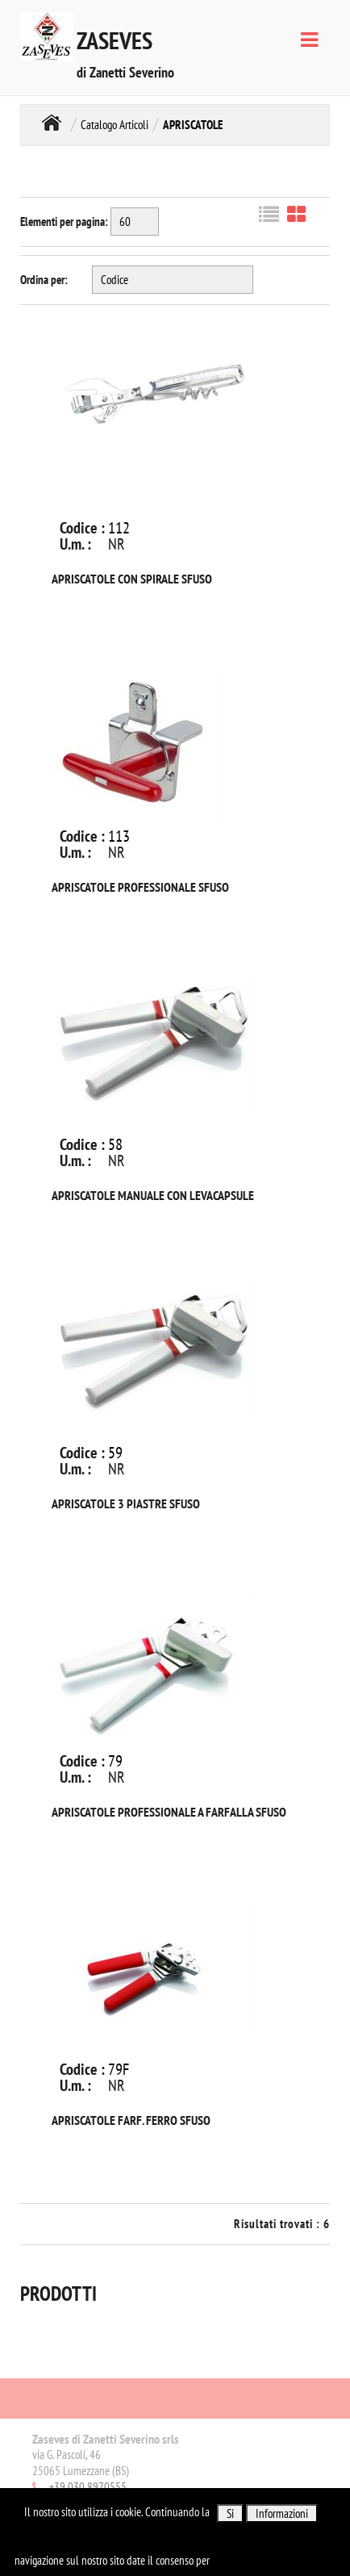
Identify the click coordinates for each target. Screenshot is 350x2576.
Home (51, 123)
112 (119, 527)
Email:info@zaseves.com (83, 2503)
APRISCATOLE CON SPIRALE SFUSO (132, 579)
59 (115, 1452)
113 (119, 836)
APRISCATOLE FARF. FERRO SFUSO (131, 2120)
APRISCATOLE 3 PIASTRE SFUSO (126, 1503)
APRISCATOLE (193, 124)
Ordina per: (44, 279)
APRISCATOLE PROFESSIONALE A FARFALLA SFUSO (169, 1812)
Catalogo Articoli (114, 124)
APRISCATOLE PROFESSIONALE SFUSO (140, 887)
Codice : (82, 528)
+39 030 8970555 (88, 2486)
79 (115, 1760)
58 (115, 1144)
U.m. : (75, 544)
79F (118, 2069)
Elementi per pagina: (64, 221)
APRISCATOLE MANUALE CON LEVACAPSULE (153, 1195)
